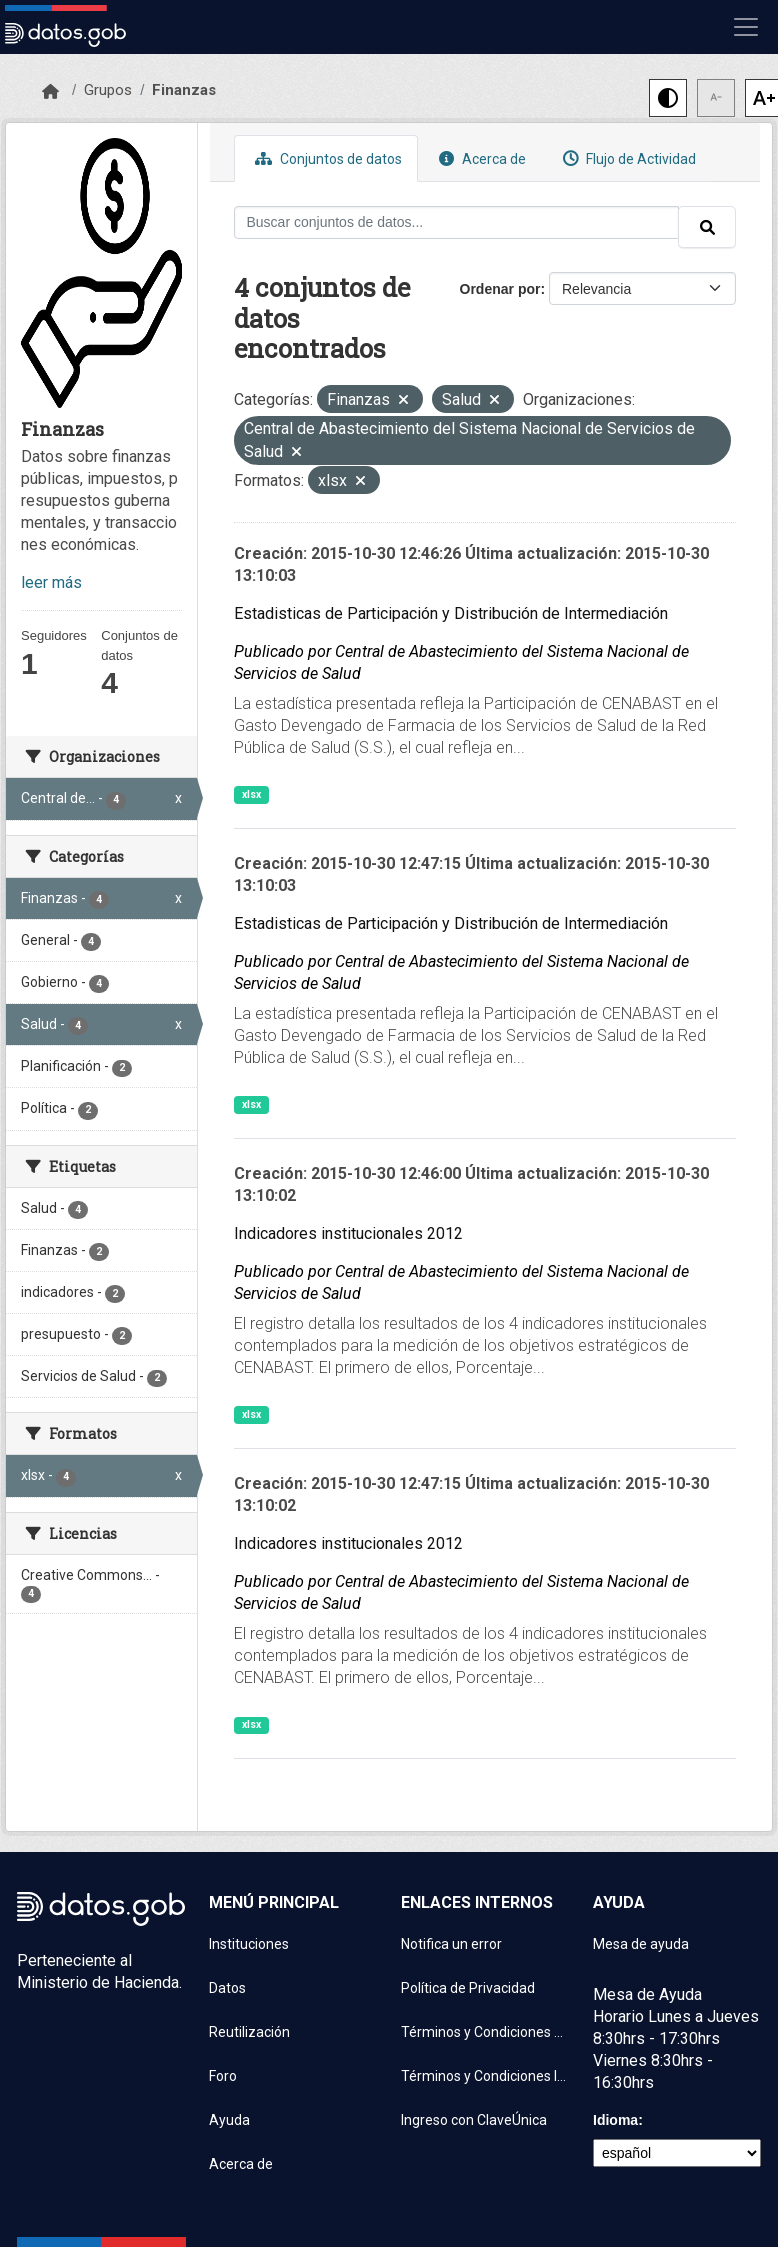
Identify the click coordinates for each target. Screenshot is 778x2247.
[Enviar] (707, 227)
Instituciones (249, 1944)
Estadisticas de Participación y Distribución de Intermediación (451, 613)
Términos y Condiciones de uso (485, 2032)
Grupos (108, 90)
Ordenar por (500, 289)
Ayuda (229, 2120)
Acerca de (480, 158)
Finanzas (184, 90)
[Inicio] (50, 92)
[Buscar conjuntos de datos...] (457, 222)
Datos (227, 1988)
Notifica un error (451, 1944)
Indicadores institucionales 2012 (348, 1233)
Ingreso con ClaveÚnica (474, 2120)
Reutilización (249, 2032)
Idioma (615, 2120)
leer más (51, 582)
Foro (223, 2076)
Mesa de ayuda (641, 1944)
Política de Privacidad (468, 1988)
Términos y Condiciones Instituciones (485, 2076)
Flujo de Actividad (627, 158)
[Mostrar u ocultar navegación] (746, 27)
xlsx (251, 794)
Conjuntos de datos (326, 158)
